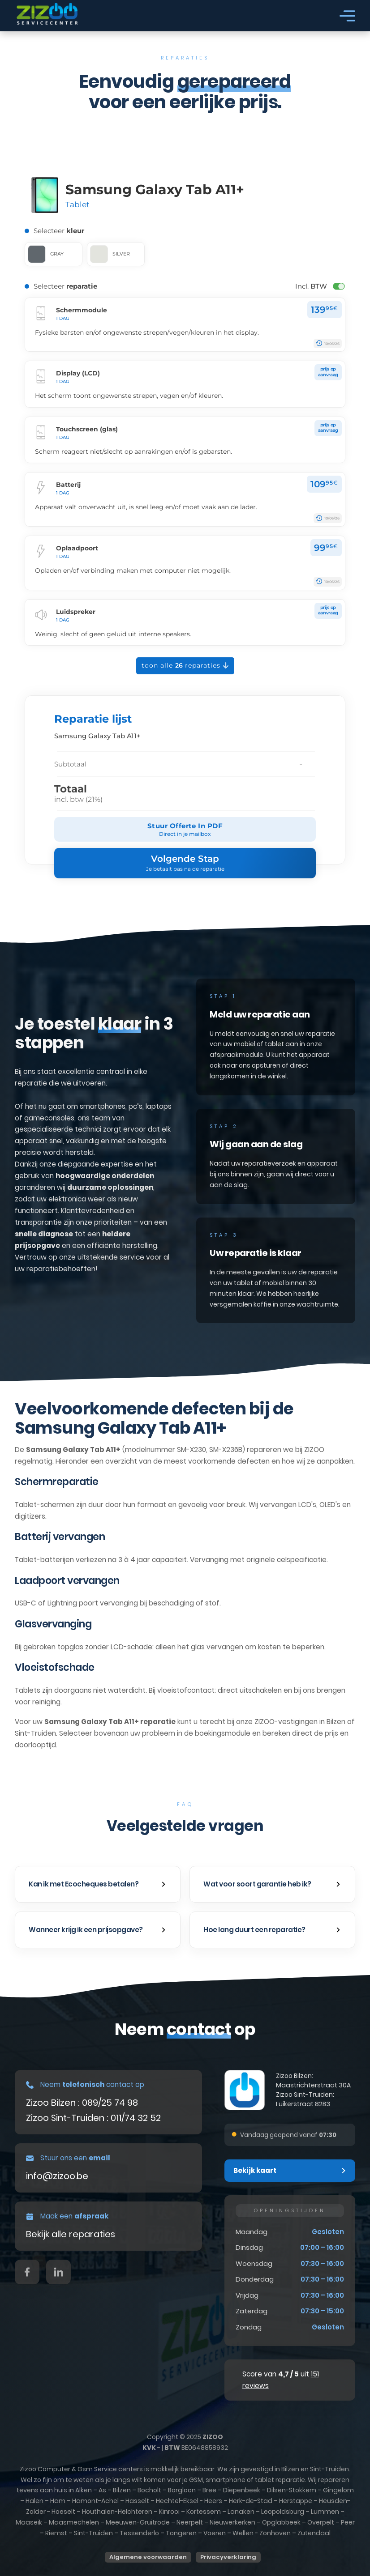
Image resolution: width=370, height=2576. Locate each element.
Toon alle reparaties (185, 666)
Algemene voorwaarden (148, 2557)
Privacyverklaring (228, 2557)
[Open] (347, 16)
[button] (98, 1884)
